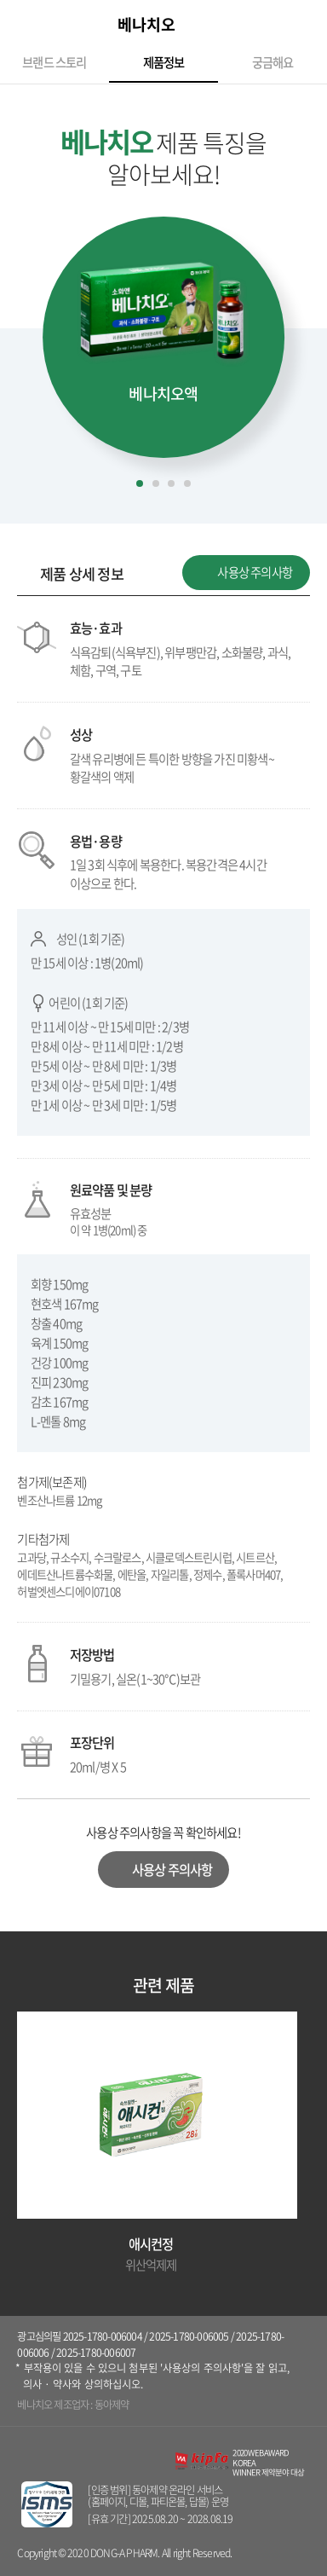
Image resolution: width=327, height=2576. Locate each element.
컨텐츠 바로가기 (0, 0)
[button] (20, 329)
